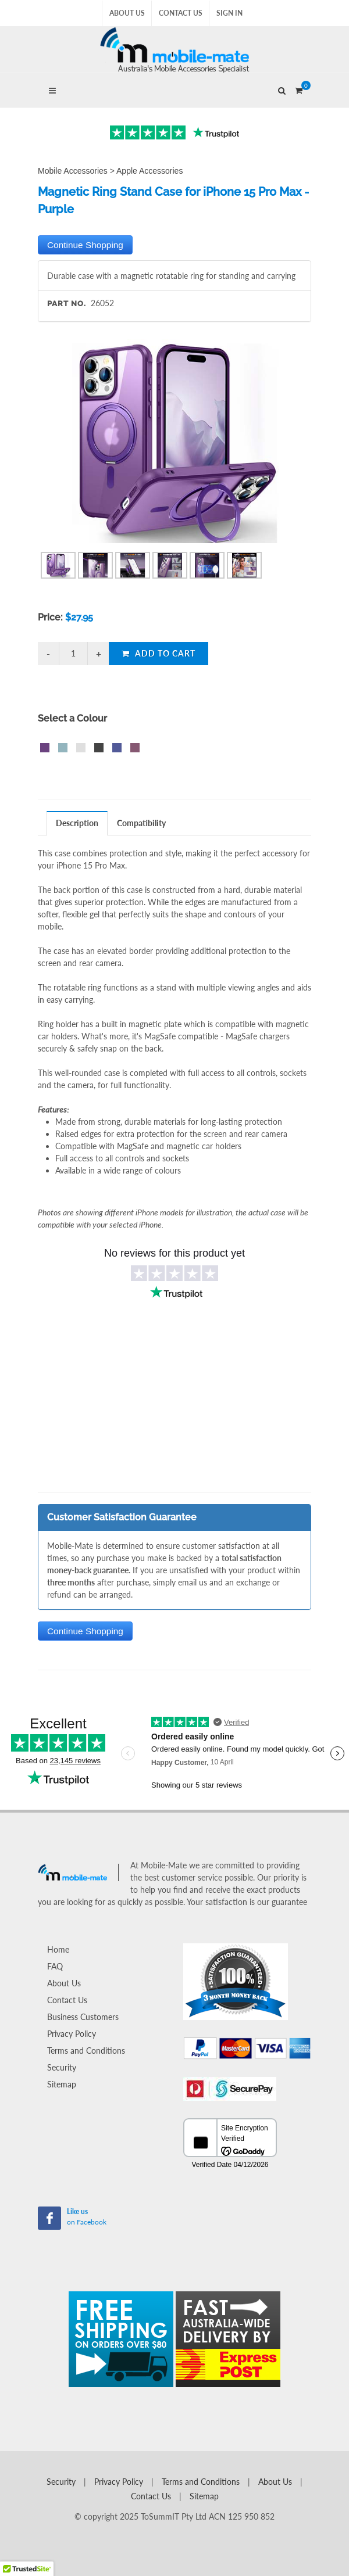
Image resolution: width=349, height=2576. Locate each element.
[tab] (77, 823)
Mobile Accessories (73, 170)
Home (58, 1949)
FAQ (55, 1966)
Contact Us (180, 13)
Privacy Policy (71, 2034)
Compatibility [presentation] (141, 823)
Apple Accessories (149, 170)
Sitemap (61, 2084)
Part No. (66, 303)
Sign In (229, 13)
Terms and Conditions (86, 2050)
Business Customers (83, 2017)
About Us (127, 13)
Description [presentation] (77, 823)
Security (61, 2067)
